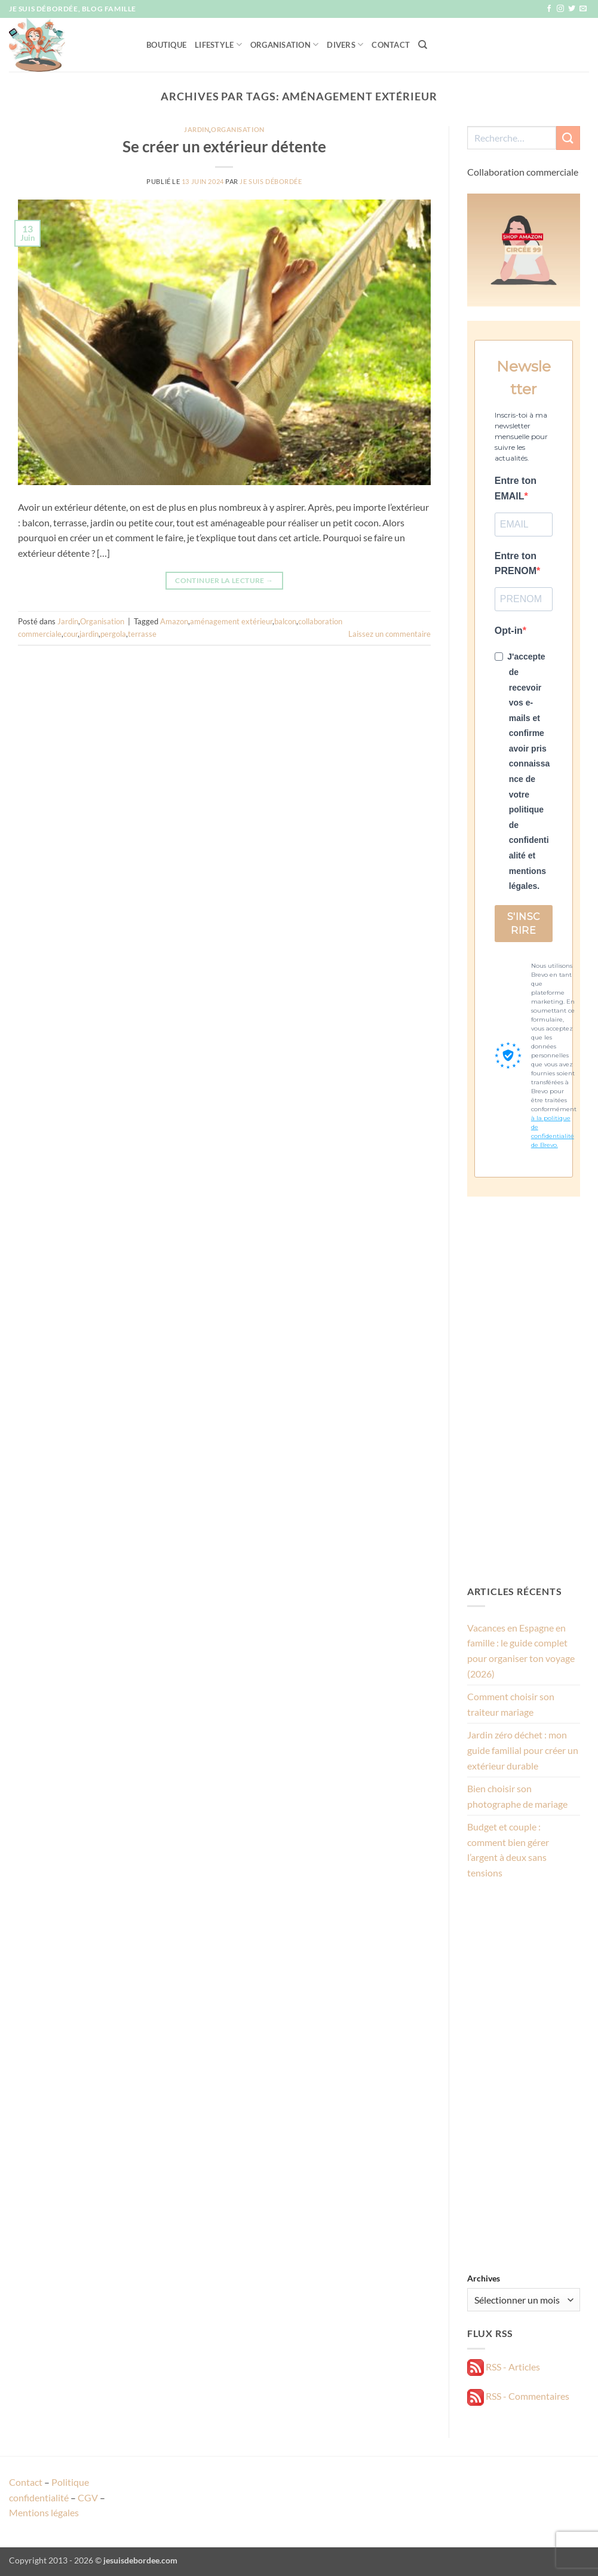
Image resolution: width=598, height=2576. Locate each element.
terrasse (142, 634)
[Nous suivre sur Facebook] (549, 9)
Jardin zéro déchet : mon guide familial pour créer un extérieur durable (522, 1750)
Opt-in (509, 630)
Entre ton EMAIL (515, 488)
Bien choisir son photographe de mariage (517, 1796)
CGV (88, 2497)
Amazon (174, 621)
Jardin (196, 129)
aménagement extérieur (231, 621)
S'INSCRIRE (523, 923)
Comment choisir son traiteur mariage (510, 1704)
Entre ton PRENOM (515, 563)
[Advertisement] (523, 1390)
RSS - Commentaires (518, 2396)
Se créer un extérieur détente (224, 146)
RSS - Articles (503, 2366)
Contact (391, 45)
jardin (89, 634)
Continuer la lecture (224, 580)
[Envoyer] (568, 137)
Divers (345, 44)
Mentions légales (44, 2512)
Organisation (284, 44)
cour (70, 634)
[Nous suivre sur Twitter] (571, 9)
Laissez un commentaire (389, 634)
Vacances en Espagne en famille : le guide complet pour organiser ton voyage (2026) (521, 1650)
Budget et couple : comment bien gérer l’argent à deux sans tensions (508, 1849)
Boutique (166, 45)
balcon (285, 621)
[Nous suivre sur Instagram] (560, 9)
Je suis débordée (271, 181)
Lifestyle (218, 44)
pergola (113, 634)
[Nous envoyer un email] (583, 9)
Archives (483, 2278)
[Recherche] (422, 44)
